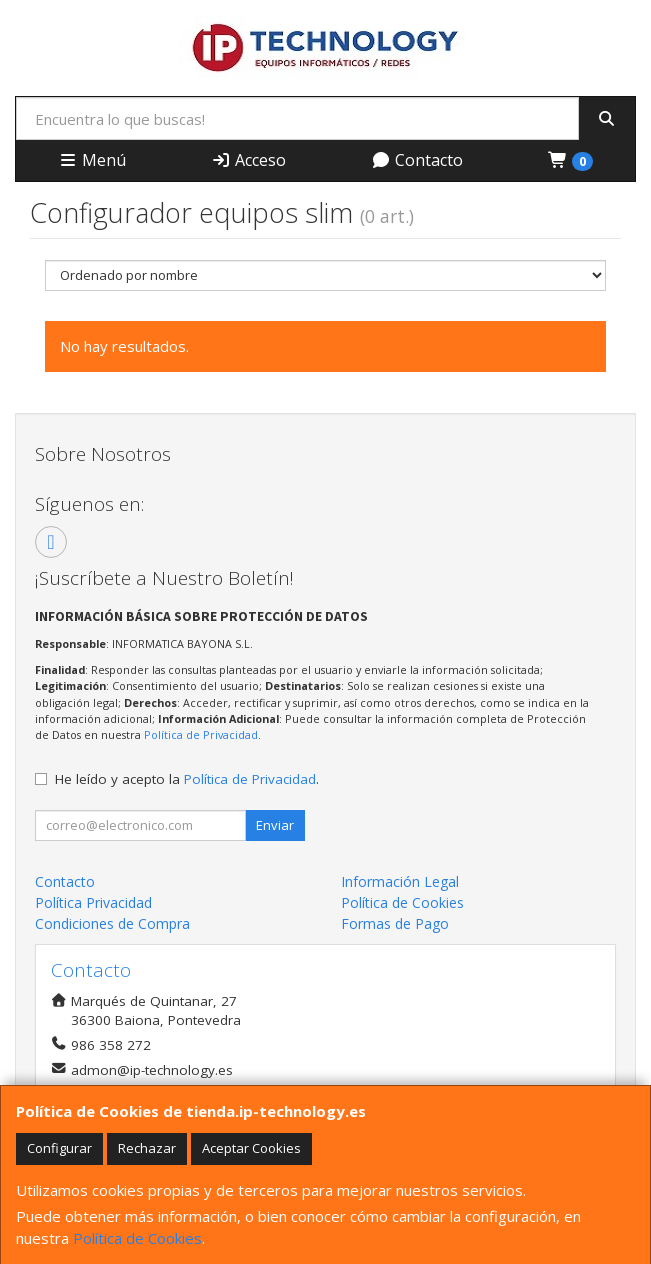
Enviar (275, 825)
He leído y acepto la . (187, 779)
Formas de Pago (395, 923)
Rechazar (147, 1148)
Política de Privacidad (201, 734)
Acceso (248, 160)
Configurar (59, 1148)
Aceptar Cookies (251, 1148)
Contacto (417, 160)
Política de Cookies (137, 1238)
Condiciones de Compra (112, 923)
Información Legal (400, 881)
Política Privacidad (93, 902)
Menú (92, 160)
